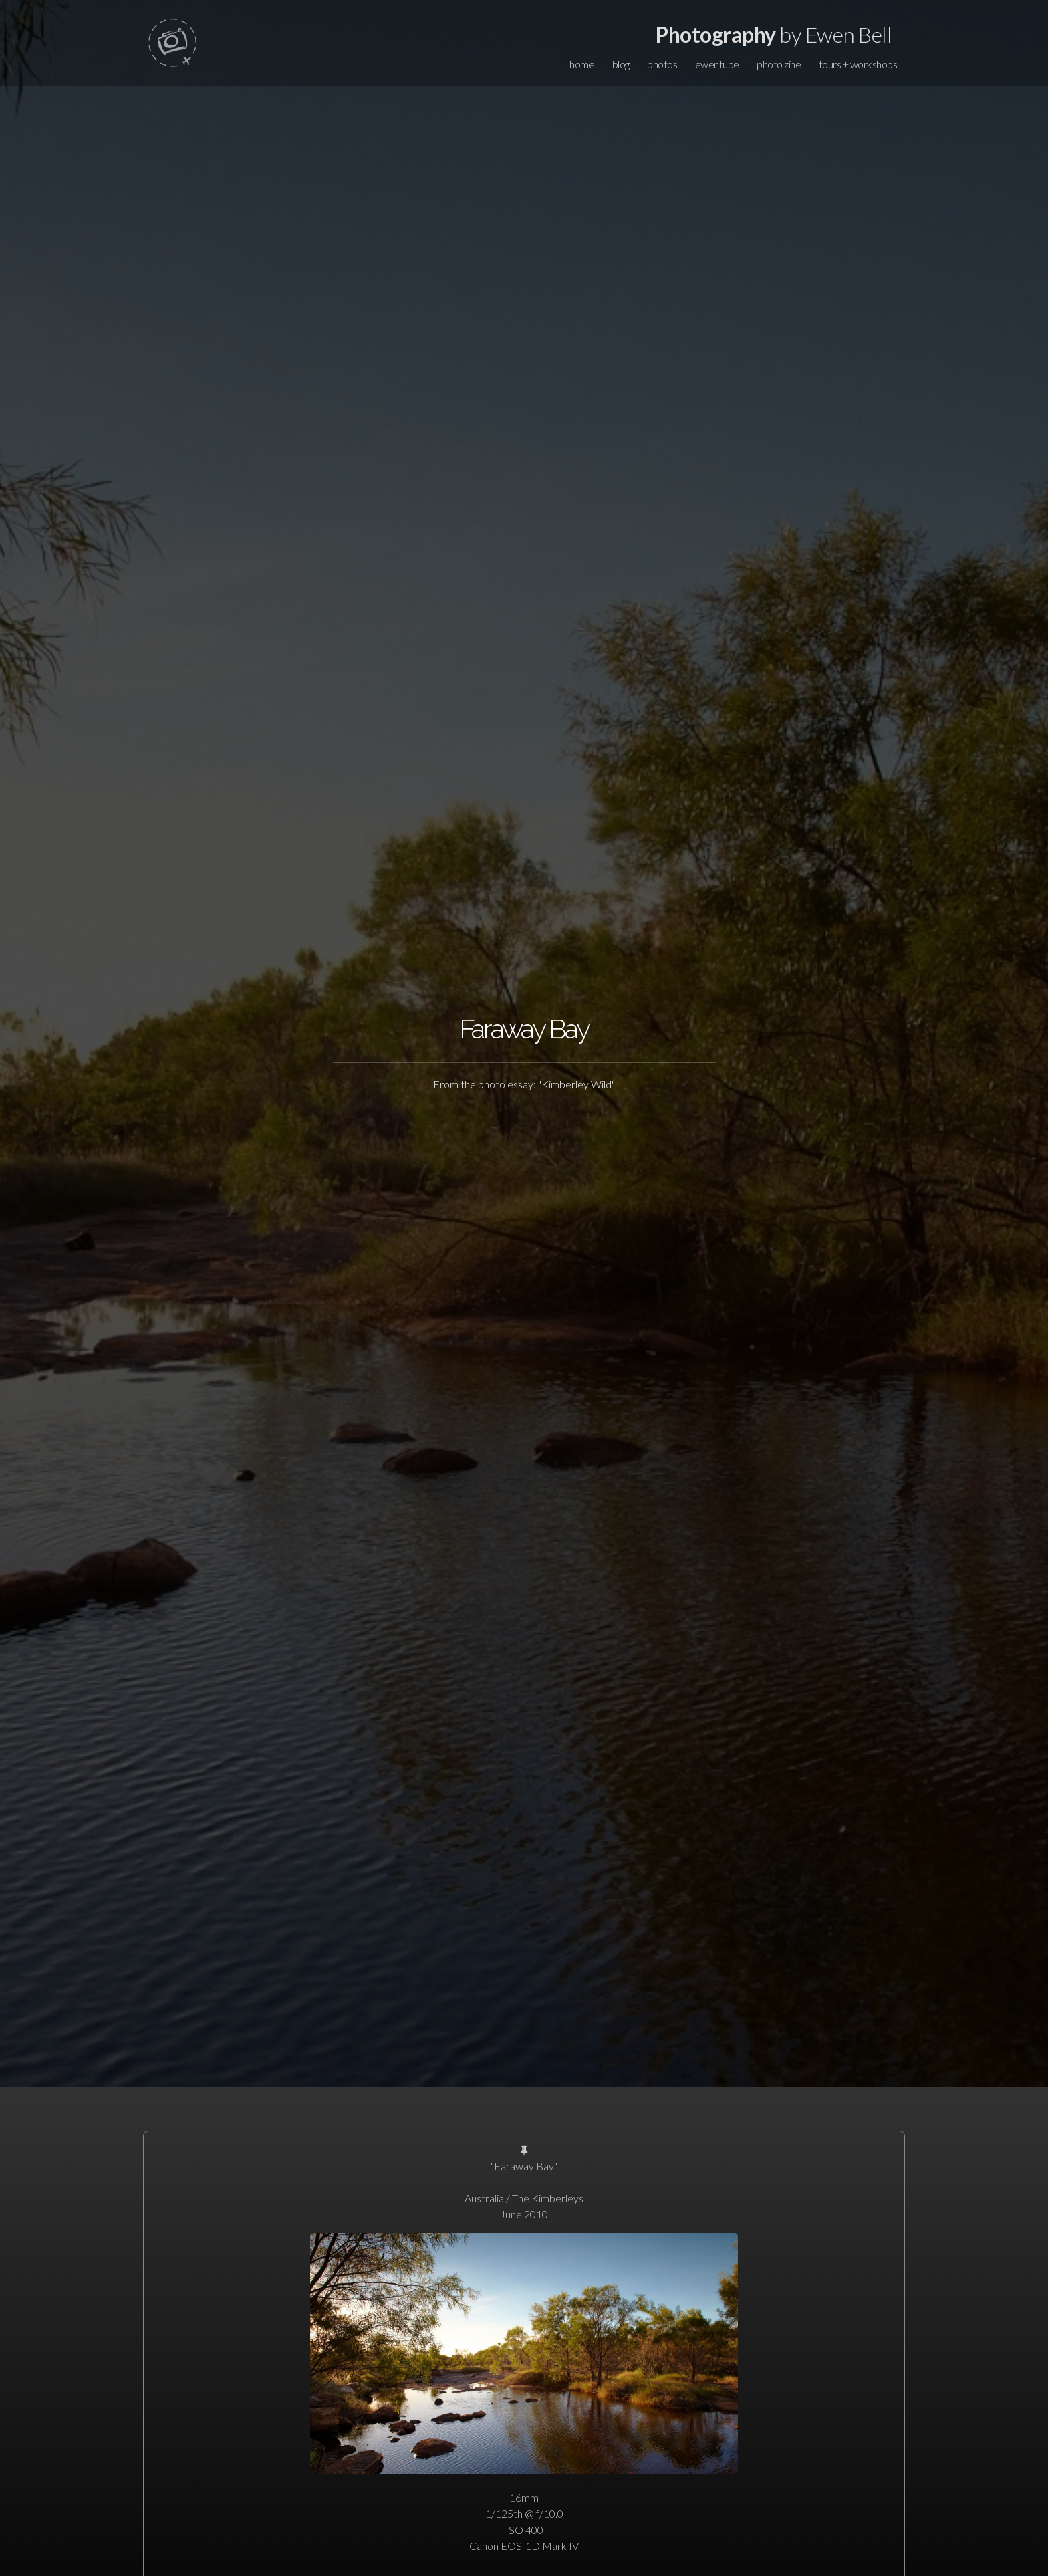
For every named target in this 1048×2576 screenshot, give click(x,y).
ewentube (717, 63)
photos (662, 63)
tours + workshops (858, 63)
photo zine (779, 63)
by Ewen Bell (774, 34)
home (581, 63)
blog (621, 63)
